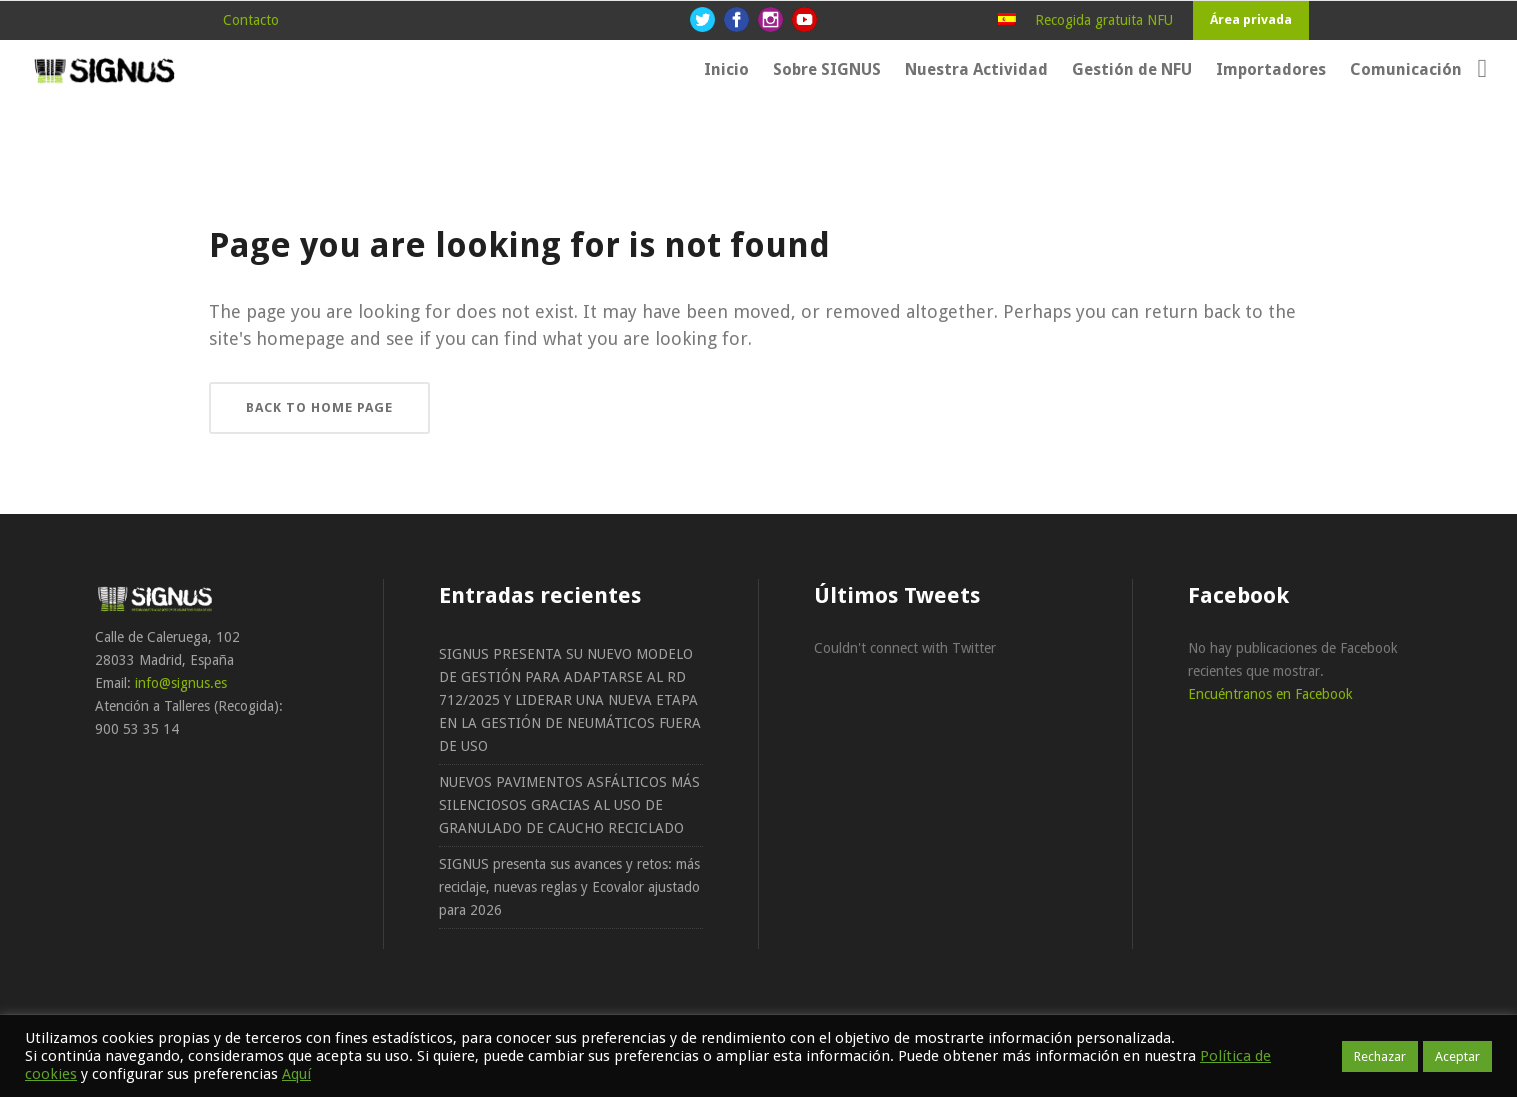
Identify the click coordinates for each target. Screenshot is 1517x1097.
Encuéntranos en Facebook (1270, 694)
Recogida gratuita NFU (1104, 20)
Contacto (251, 20)
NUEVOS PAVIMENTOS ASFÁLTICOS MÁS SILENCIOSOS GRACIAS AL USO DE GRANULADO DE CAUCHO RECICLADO (569, 805)
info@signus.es (181, 683)
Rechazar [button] (1380, 1056)
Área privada (1251, 19)
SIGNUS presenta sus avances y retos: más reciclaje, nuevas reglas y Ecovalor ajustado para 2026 (569, 887)
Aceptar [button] (1457, 1056)
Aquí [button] (296, 1074)
